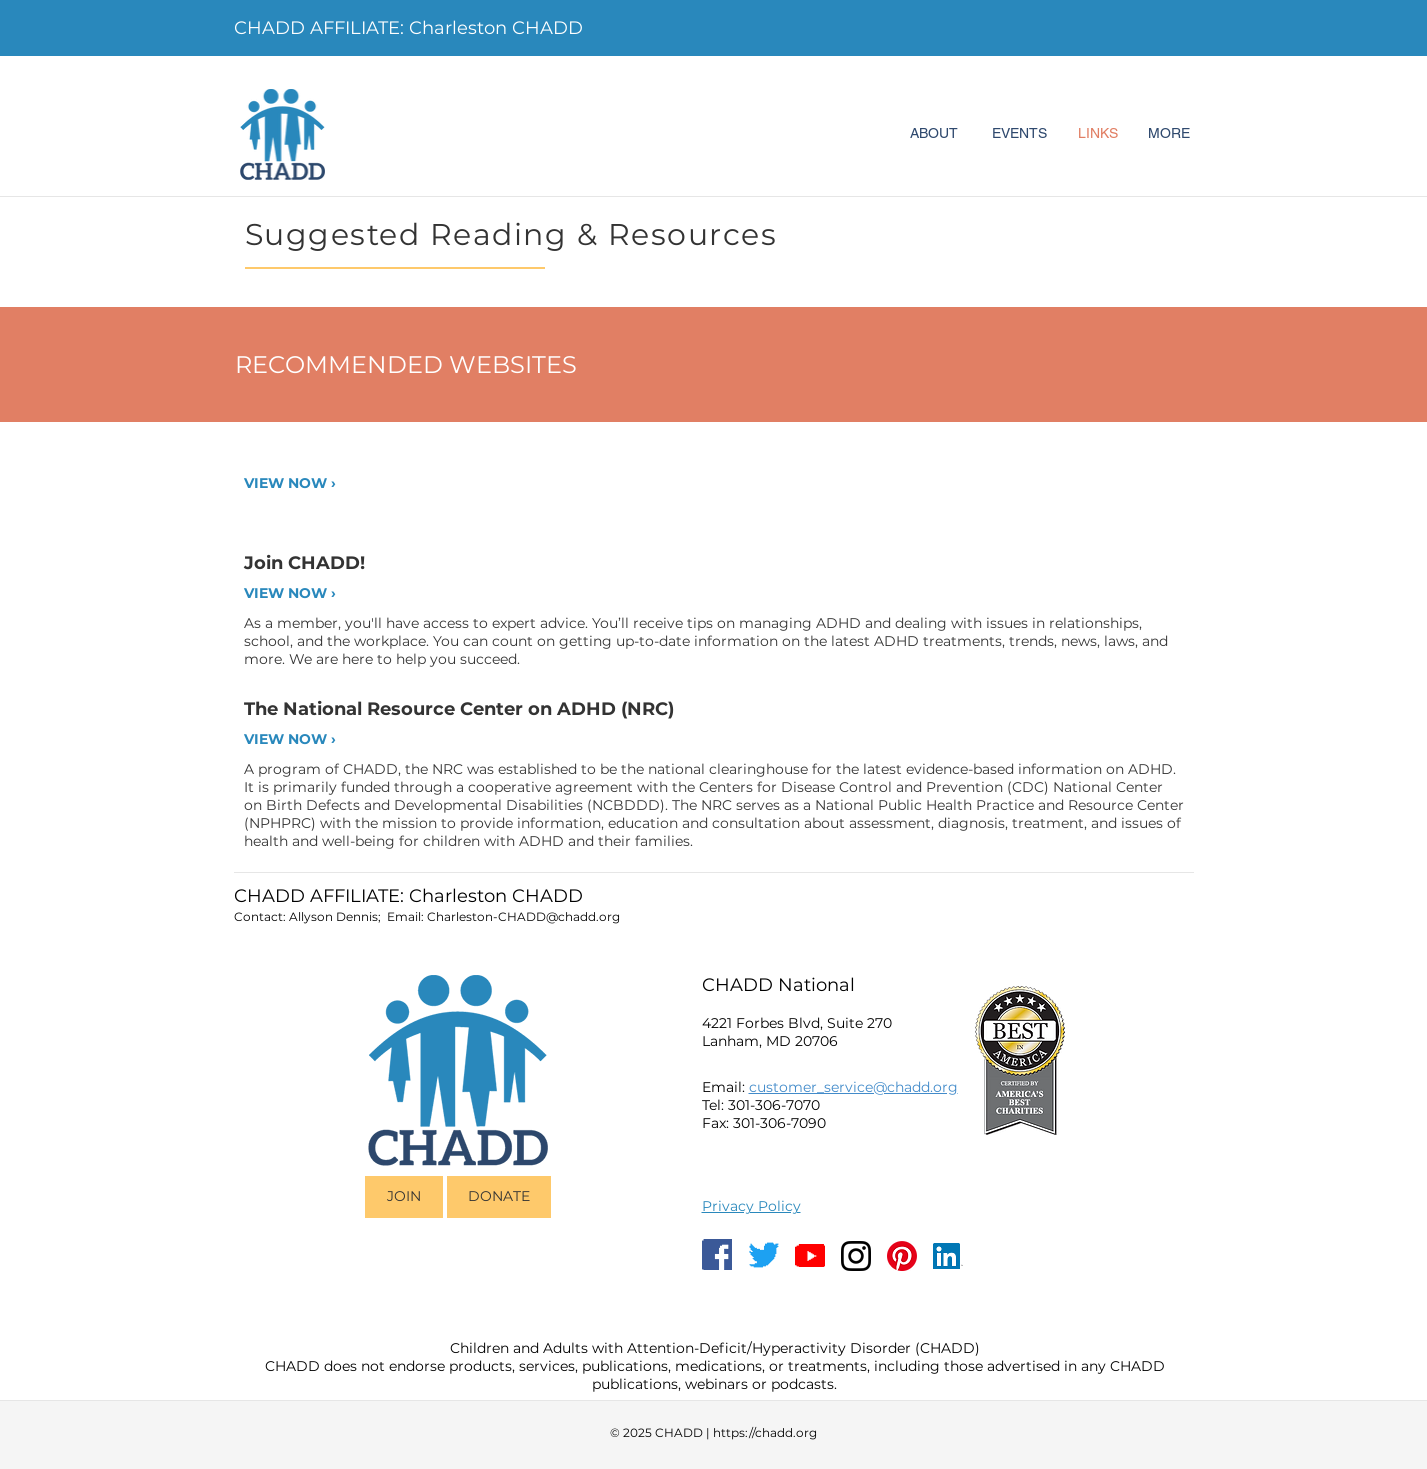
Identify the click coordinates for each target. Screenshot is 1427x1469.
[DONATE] (499, 1197)
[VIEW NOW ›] (312, 484)
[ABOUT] (934, 134)
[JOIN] (404, 1197)
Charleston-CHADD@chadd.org (523, 916)
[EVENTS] (1020, 134)
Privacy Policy (751, 1206)
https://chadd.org (765, 1432)
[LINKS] (1098, 134)
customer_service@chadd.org (853, 1087)
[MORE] (1169, 134)
